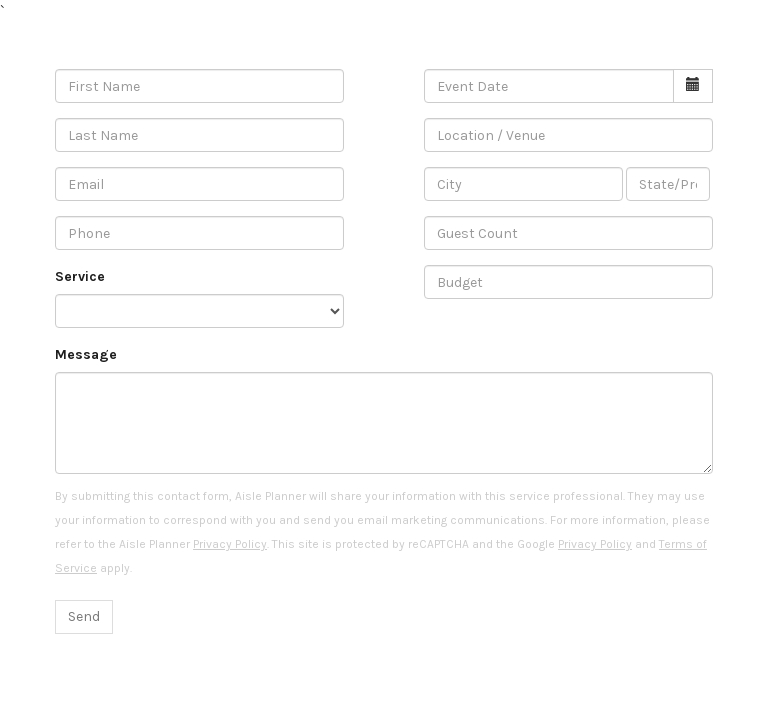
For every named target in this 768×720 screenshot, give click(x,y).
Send (84, 616)
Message (86, 354)
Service (80, 276)
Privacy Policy (230, 544)
